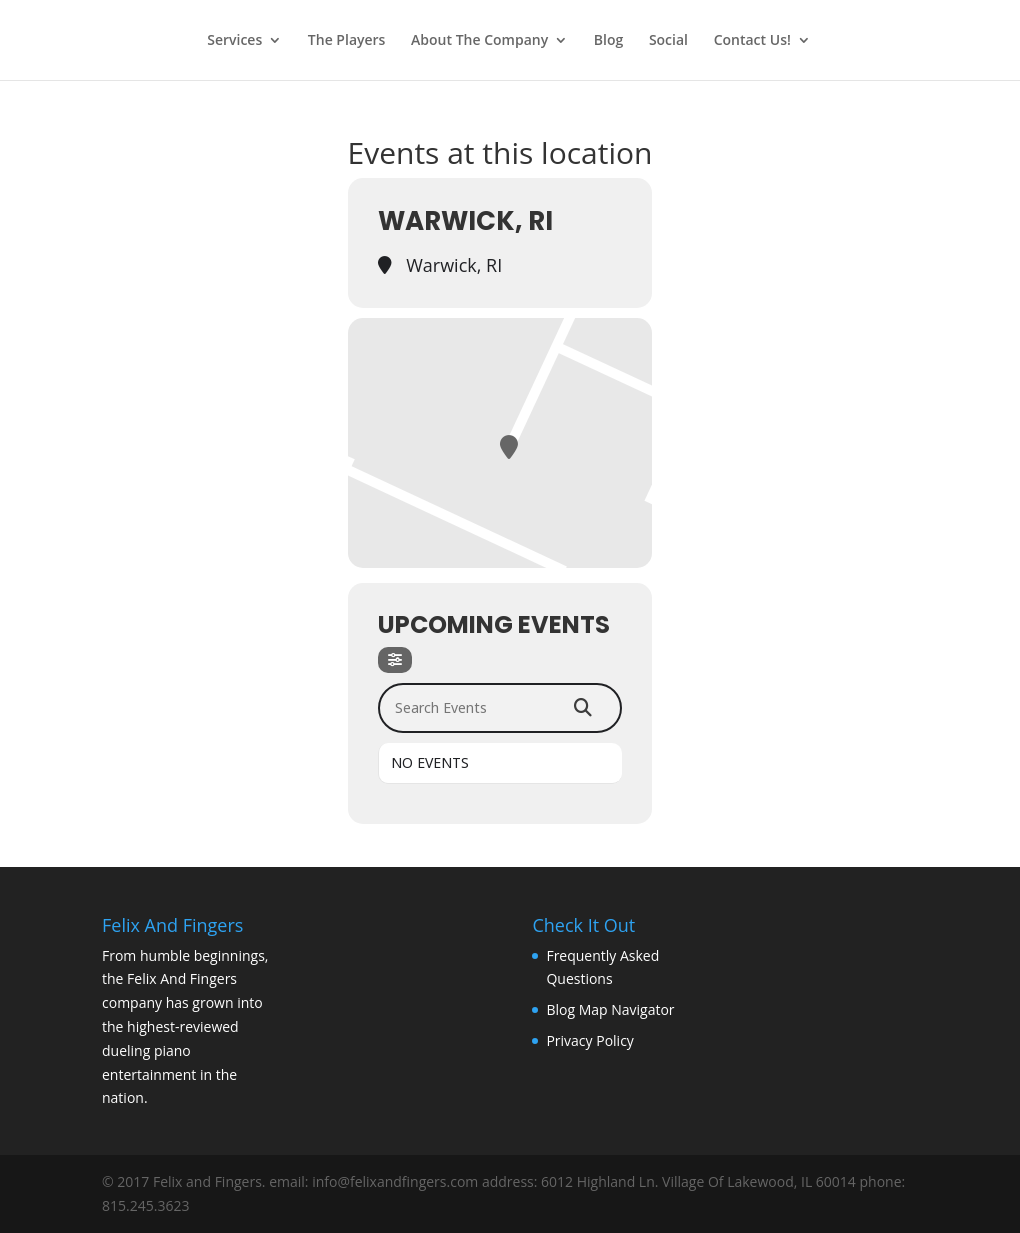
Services (234, 41)
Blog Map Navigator (610, 1009)
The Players (347, 41)
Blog (608, 41)
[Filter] (395, 660)
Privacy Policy (589, 1040)
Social (668, 41)
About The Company (479, 41)
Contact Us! (752, 41)
